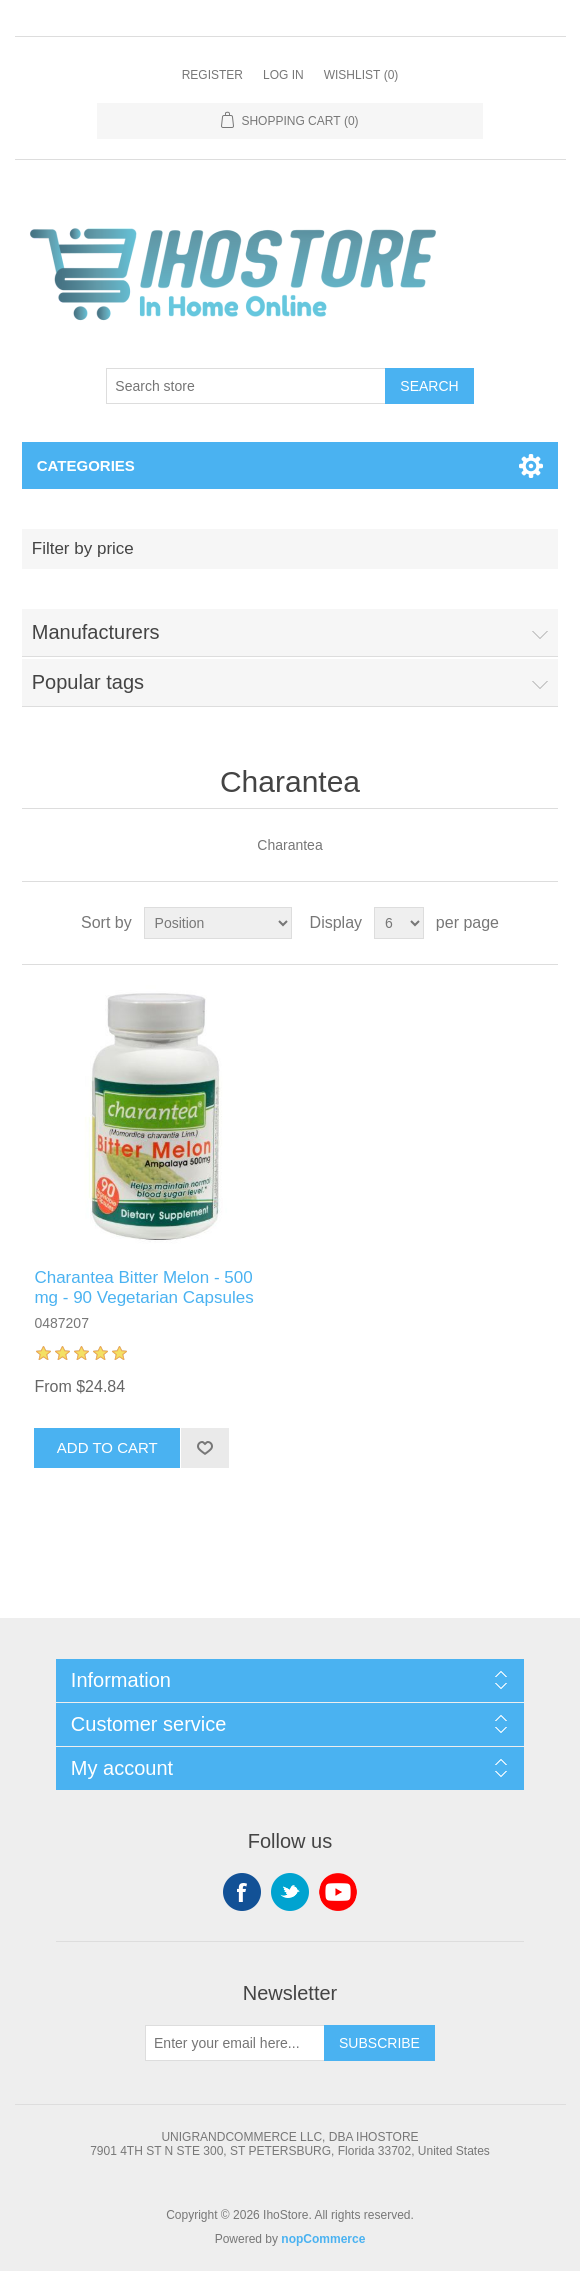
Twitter (290, 1892)
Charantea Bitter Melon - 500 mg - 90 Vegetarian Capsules (143, 1287)
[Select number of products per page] (399, 923)
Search (429, 386)
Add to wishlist (204, 1448)
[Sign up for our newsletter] (235, 2043)
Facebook (242, 1892)
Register (212, 75)
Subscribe (379, 2043)
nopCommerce (323, 2239)
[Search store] (246, 386)
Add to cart (107, 1447)
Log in (283, 75)
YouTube (338, 1892)
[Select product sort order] (218, 923)
